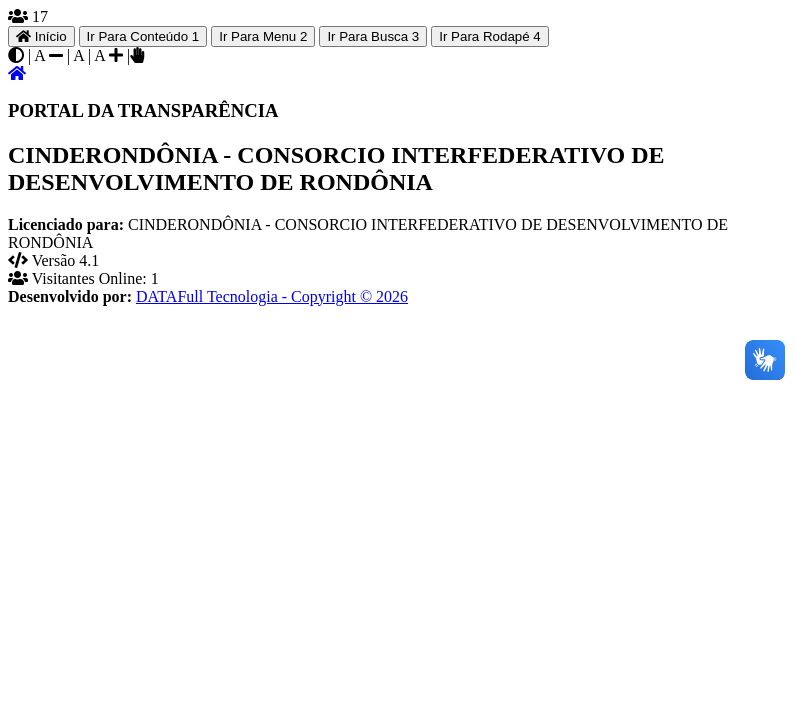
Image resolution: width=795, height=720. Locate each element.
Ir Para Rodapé (490, 36)
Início (41, 36)
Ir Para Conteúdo (143, 36)
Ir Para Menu (263, 36)
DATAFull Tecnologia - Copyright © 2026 (272, 296)
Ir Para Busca (373, 36)
